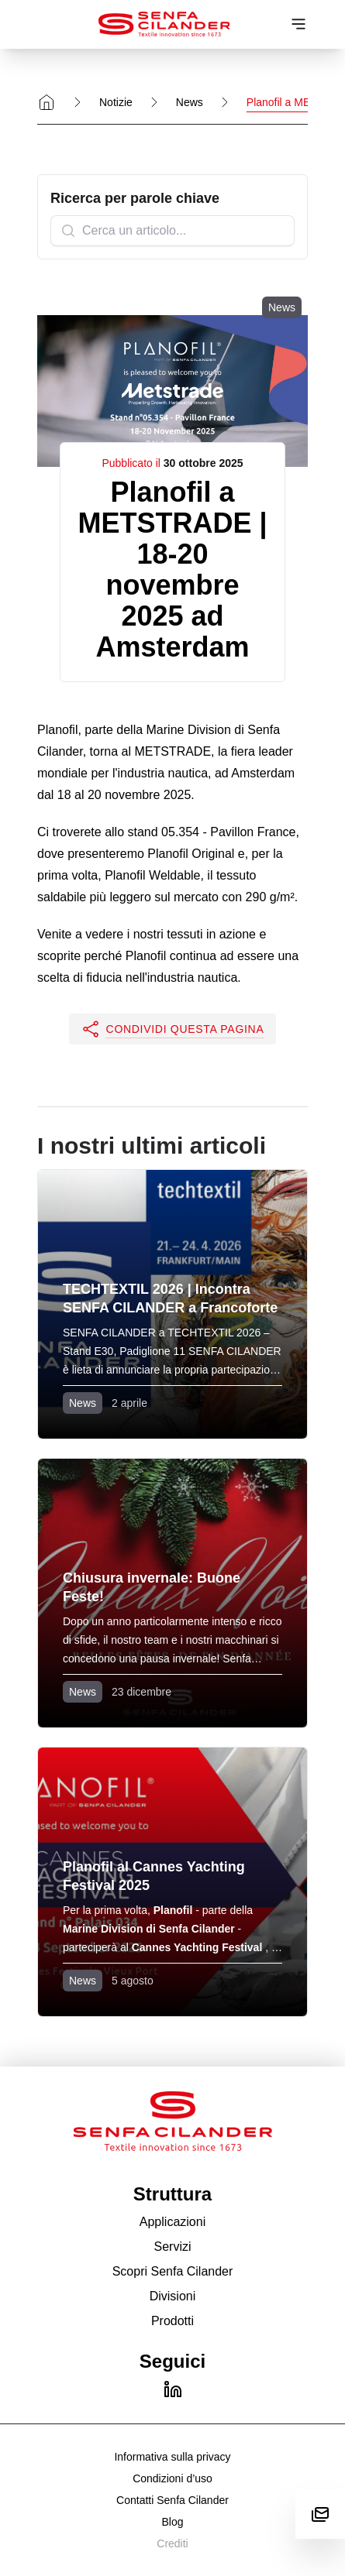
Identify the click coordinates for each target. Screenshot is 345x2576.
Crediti (172, 2543)
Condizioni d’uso (172, 2478)
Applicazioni (172, 2221)
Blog (172, 2522)
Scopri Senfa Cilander (172, 2271)
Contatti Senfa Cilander (172, 2500)
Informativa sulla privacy (172, 2457)
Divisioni (173, 2296)
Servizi (172, 2246)
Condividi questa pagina (172, 1029)
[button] (173, 1029)
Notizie (116, 102)
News (189, 102)
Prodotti (172, 2320)
